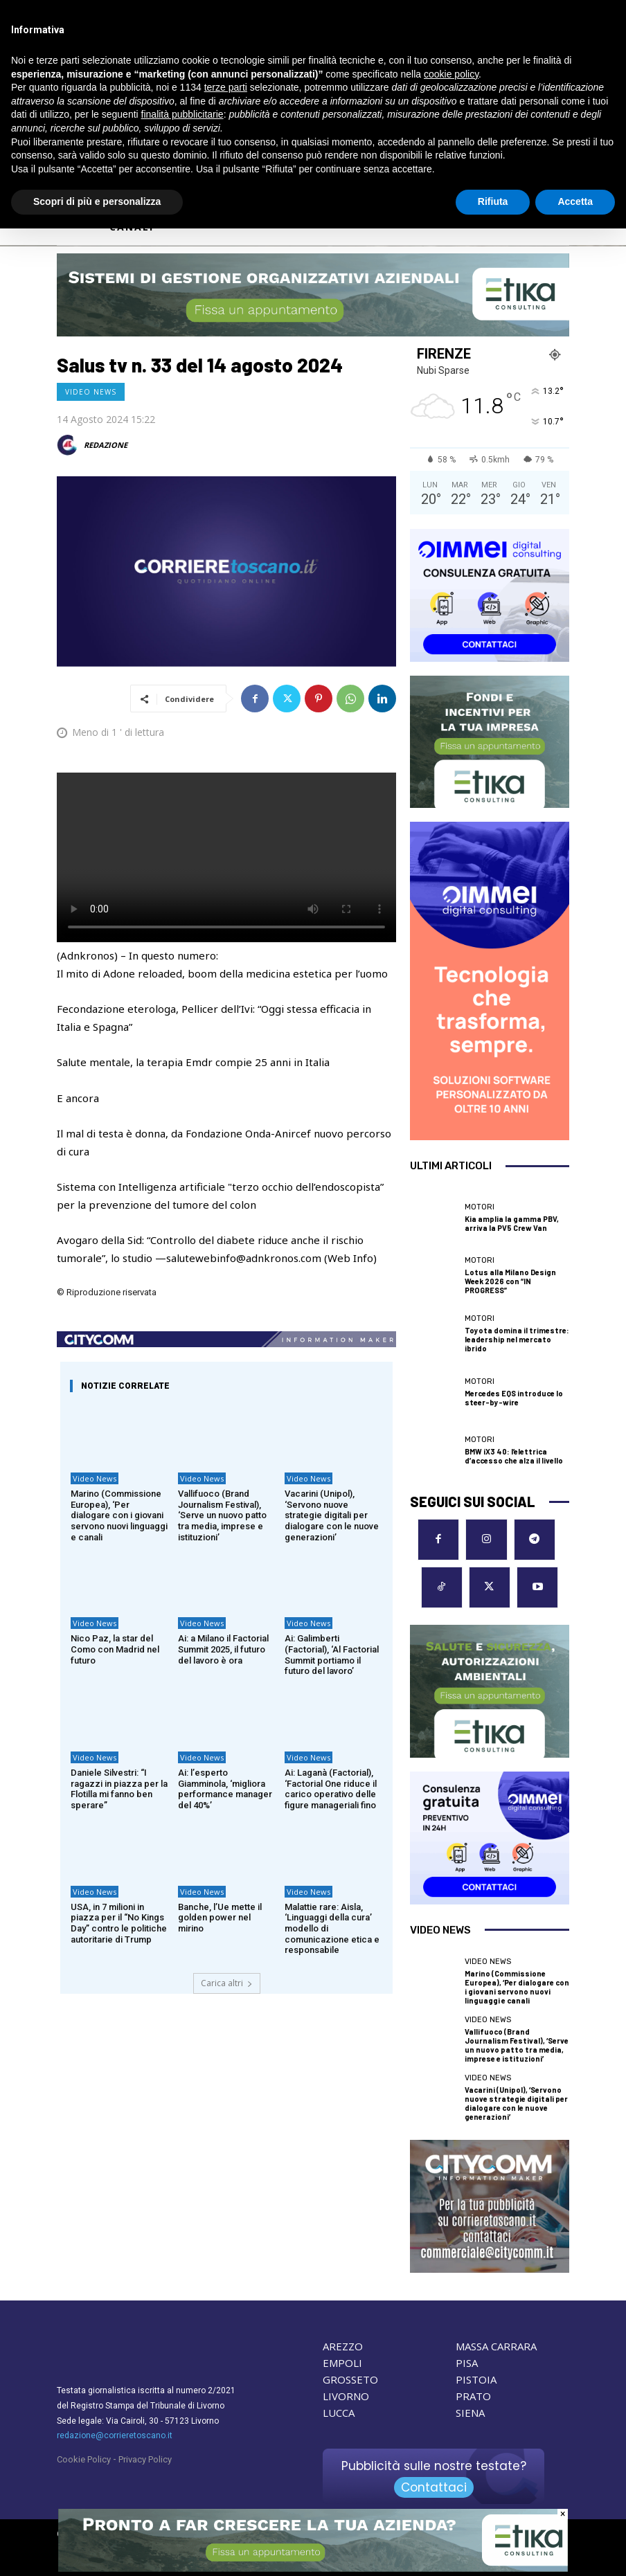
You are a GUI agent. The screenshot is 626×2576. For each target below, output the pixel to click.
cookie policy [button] (451, 74)
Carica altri (227, 1983)
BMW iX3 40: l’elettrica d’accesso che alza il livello (514, 1456)
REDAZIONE (105, 445)
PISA (467, 2363)
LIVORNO (346, 2396)
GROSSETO (350, 2379)
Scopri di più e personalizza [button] (97, 201)
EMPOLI (342, 2363)
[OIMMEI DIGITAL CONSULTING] (489, 595)
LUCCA (339, 2413)
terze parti (225, 87)
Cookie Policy (84, 2459)
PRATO (473, 2396)
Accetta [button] (575, 201)
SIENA (470, 2413)
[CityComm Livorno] (489, 2206)
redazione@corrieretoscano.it (114, 2435)
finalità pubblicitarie (182, 114)
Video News (91, 392)
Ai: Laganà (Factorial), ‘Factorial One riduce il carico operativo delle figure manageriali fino (331, 1788)
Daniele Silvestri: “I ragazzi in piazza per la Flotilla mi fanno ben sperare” (119, 1788)
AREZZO (343, 2346)
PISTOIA (476, 2379)
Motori (479, 1207)
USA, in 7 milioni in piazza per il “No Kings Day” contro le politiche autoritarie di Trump (119, 1923)
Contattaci (434, 2487)
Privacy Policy (145, 2459)
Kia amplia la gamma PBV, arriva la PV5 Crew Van (512, 1223)
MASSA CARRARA (496, 2346)
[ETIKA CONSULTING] (313, 294)
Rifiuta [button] (493, 201)
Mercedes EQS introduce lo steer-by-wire (514, 1398)
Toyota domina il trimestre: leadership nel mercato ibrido (517, 1339)
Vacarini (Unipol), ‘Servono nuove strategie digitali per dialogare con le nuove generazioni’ (332, 1515)
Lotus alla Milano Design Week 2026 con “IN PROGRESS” (510, 1281)
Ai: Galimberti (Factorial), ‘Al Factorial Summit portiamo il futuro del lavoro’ (332, 1654)
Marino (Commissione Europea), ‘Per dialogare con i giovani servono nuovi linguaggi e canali (119, 1515)
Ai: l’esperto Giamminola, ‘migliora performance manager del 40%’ (225, 1788)
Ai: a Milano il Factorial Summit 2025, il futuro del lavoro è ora (223, 1649)
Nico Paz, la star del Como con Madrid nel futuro (115, 1649)
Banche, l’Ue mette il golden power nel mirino (220, 1918)
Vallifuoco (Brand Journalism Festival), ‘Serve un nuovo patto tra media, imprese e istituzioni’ (222, 1515)
